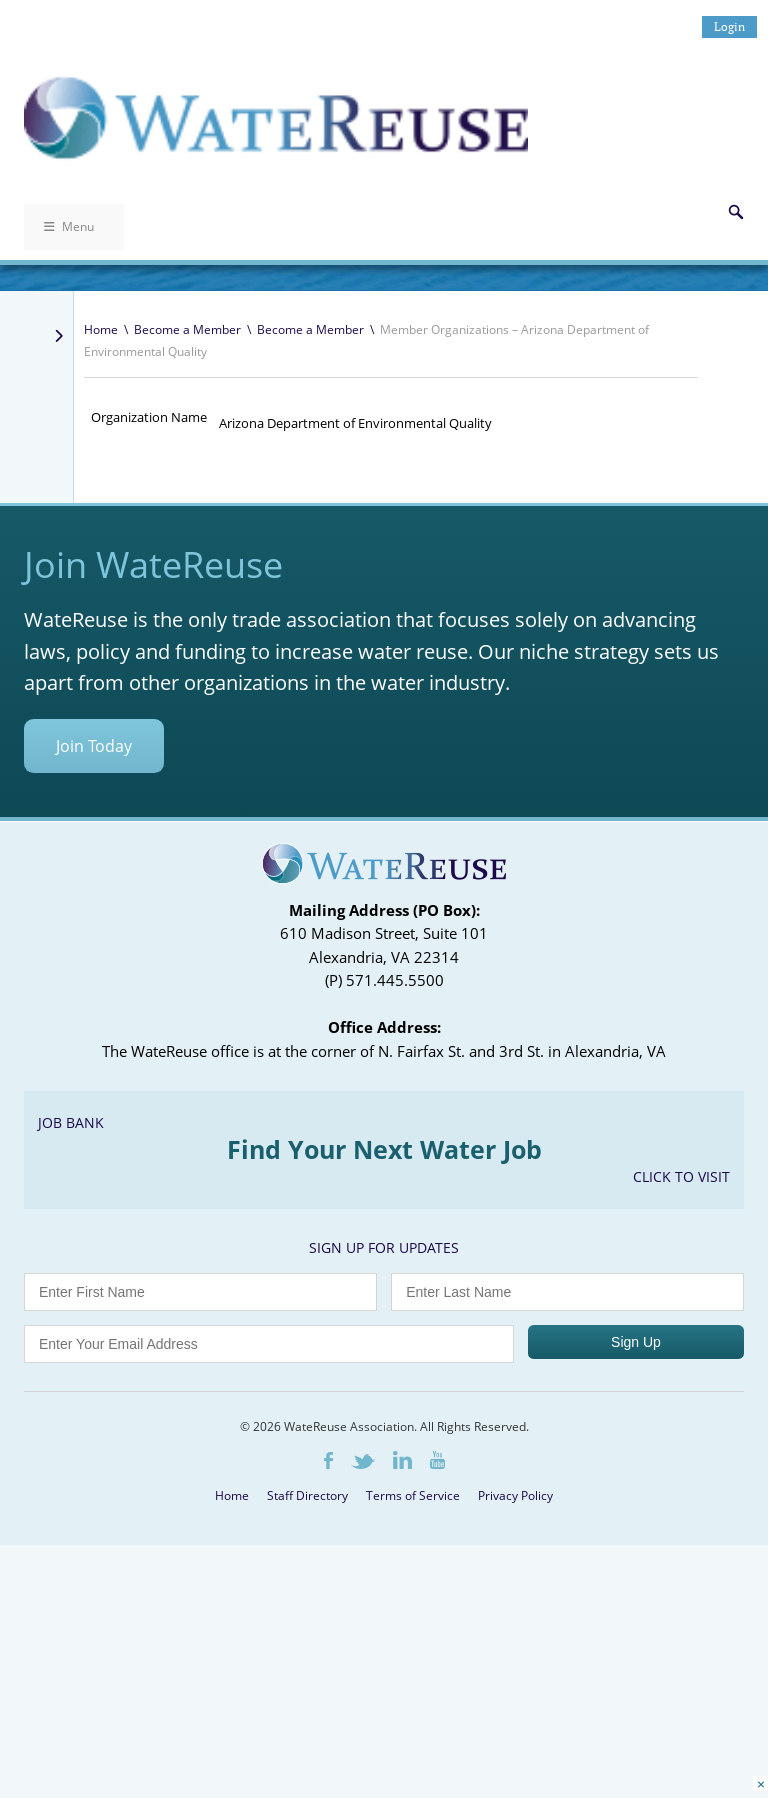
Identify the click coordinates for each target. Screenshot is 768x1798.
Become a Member (187, 329)
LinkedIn (402, 1460)
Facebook (328, 1460)
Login (729, 26)
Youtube (437, 1460)
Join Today (94, 746)
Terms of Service (413, 1495)
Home (101, 329)
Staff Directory (307, 1495)
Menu (69, 226)
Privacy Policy (515, 1495)
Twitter (363, 1461)
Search (736, 212)
